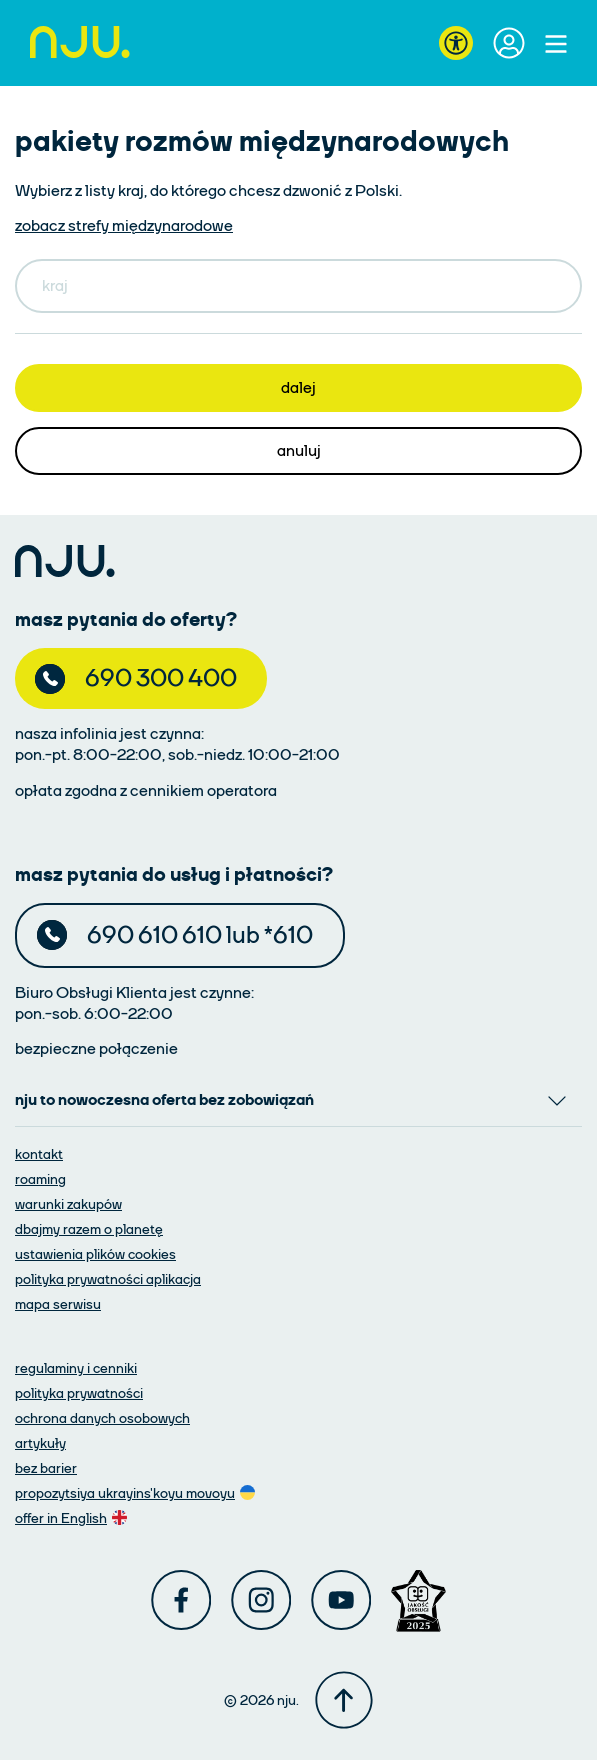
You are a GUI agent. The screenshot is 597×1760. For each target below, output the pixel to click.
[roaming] (40, 1178)
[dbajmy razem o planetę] (89, 1228)
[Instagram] (261, 1600)
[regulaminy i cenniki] (76, 1367)
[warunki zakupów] (68, 1203)
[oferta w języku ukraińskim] (137, 1492)
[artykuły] (40, 1442)
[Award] (418, 1601)
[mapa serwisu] (58, 1303)
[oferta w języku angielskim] (73, 1517)
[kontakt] (39, 1153)
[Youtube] (341, 1600)
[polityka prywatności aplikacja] (108, 1278)
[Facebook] (181, 1600)
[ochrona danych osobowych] (102, 1417)
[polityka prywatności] (79, 1392)
